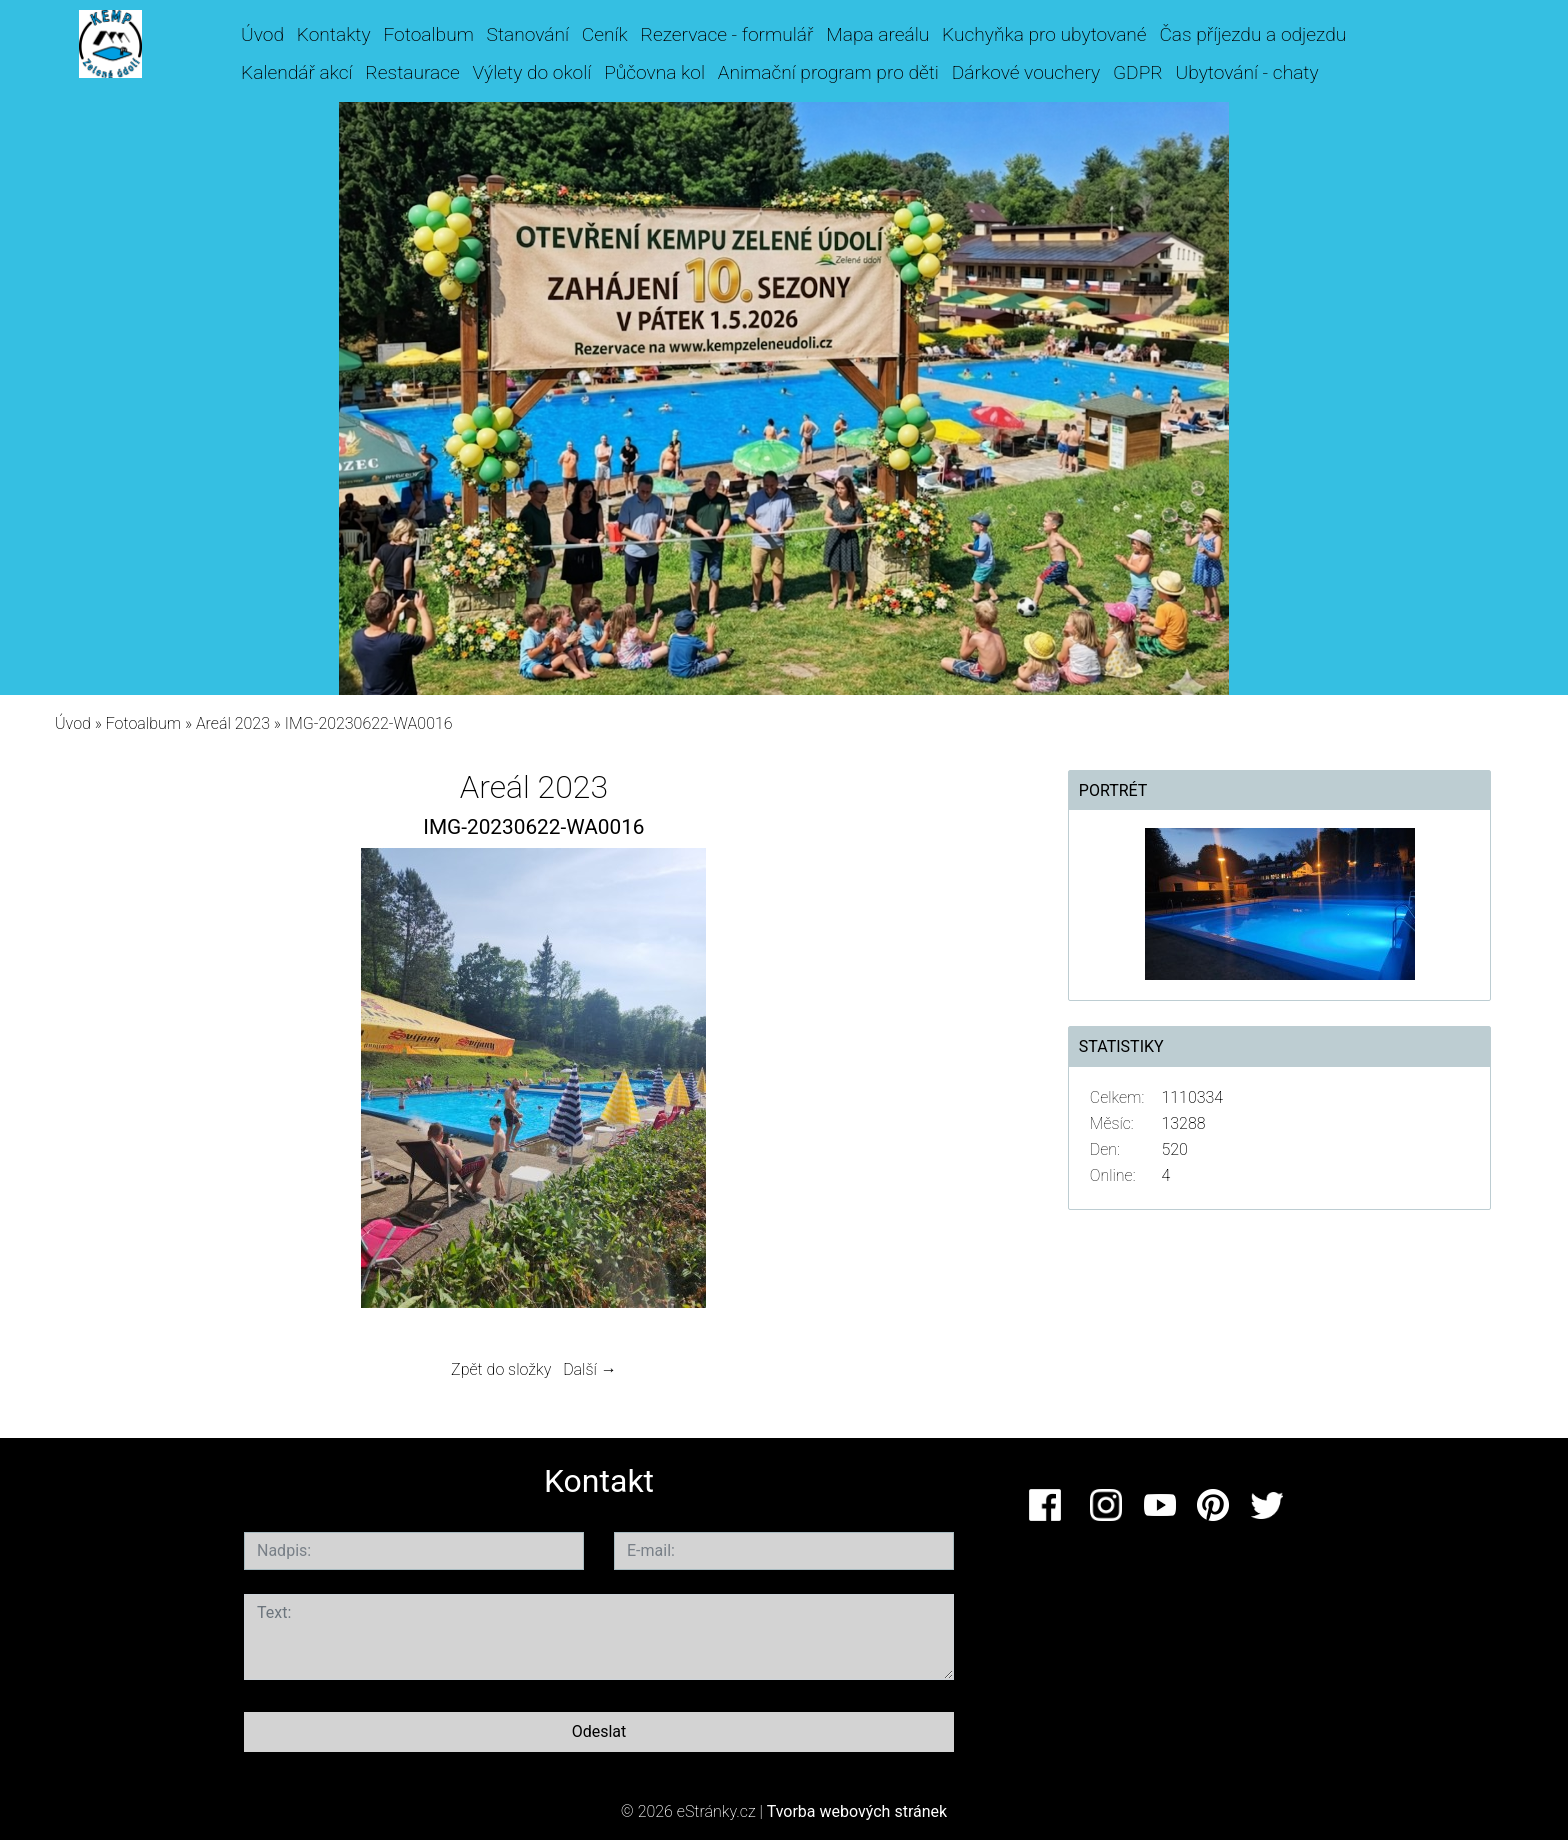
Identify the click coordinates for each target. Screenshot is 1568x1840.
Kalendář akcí (297, 72)
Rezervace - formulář (727, 34)
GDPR (1138, 72)
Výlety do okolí (532, 72)
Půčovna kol (654, 72)
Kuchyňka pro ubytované (1044, 34)
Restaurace (412, 72)
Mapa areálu (877, 34)
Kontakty (334, 34)
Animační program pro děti (828, 72)
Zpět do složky (501, 1369)
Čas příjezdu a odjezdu (1252, 34)
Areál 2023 (233, 723)
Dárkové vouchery (1026, 72)
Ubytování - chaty (1246, 72)
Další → (590, 1369)
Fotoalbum (428, 34)
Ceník (605, 34)
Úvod (262, 34)
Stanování (528, 34)
